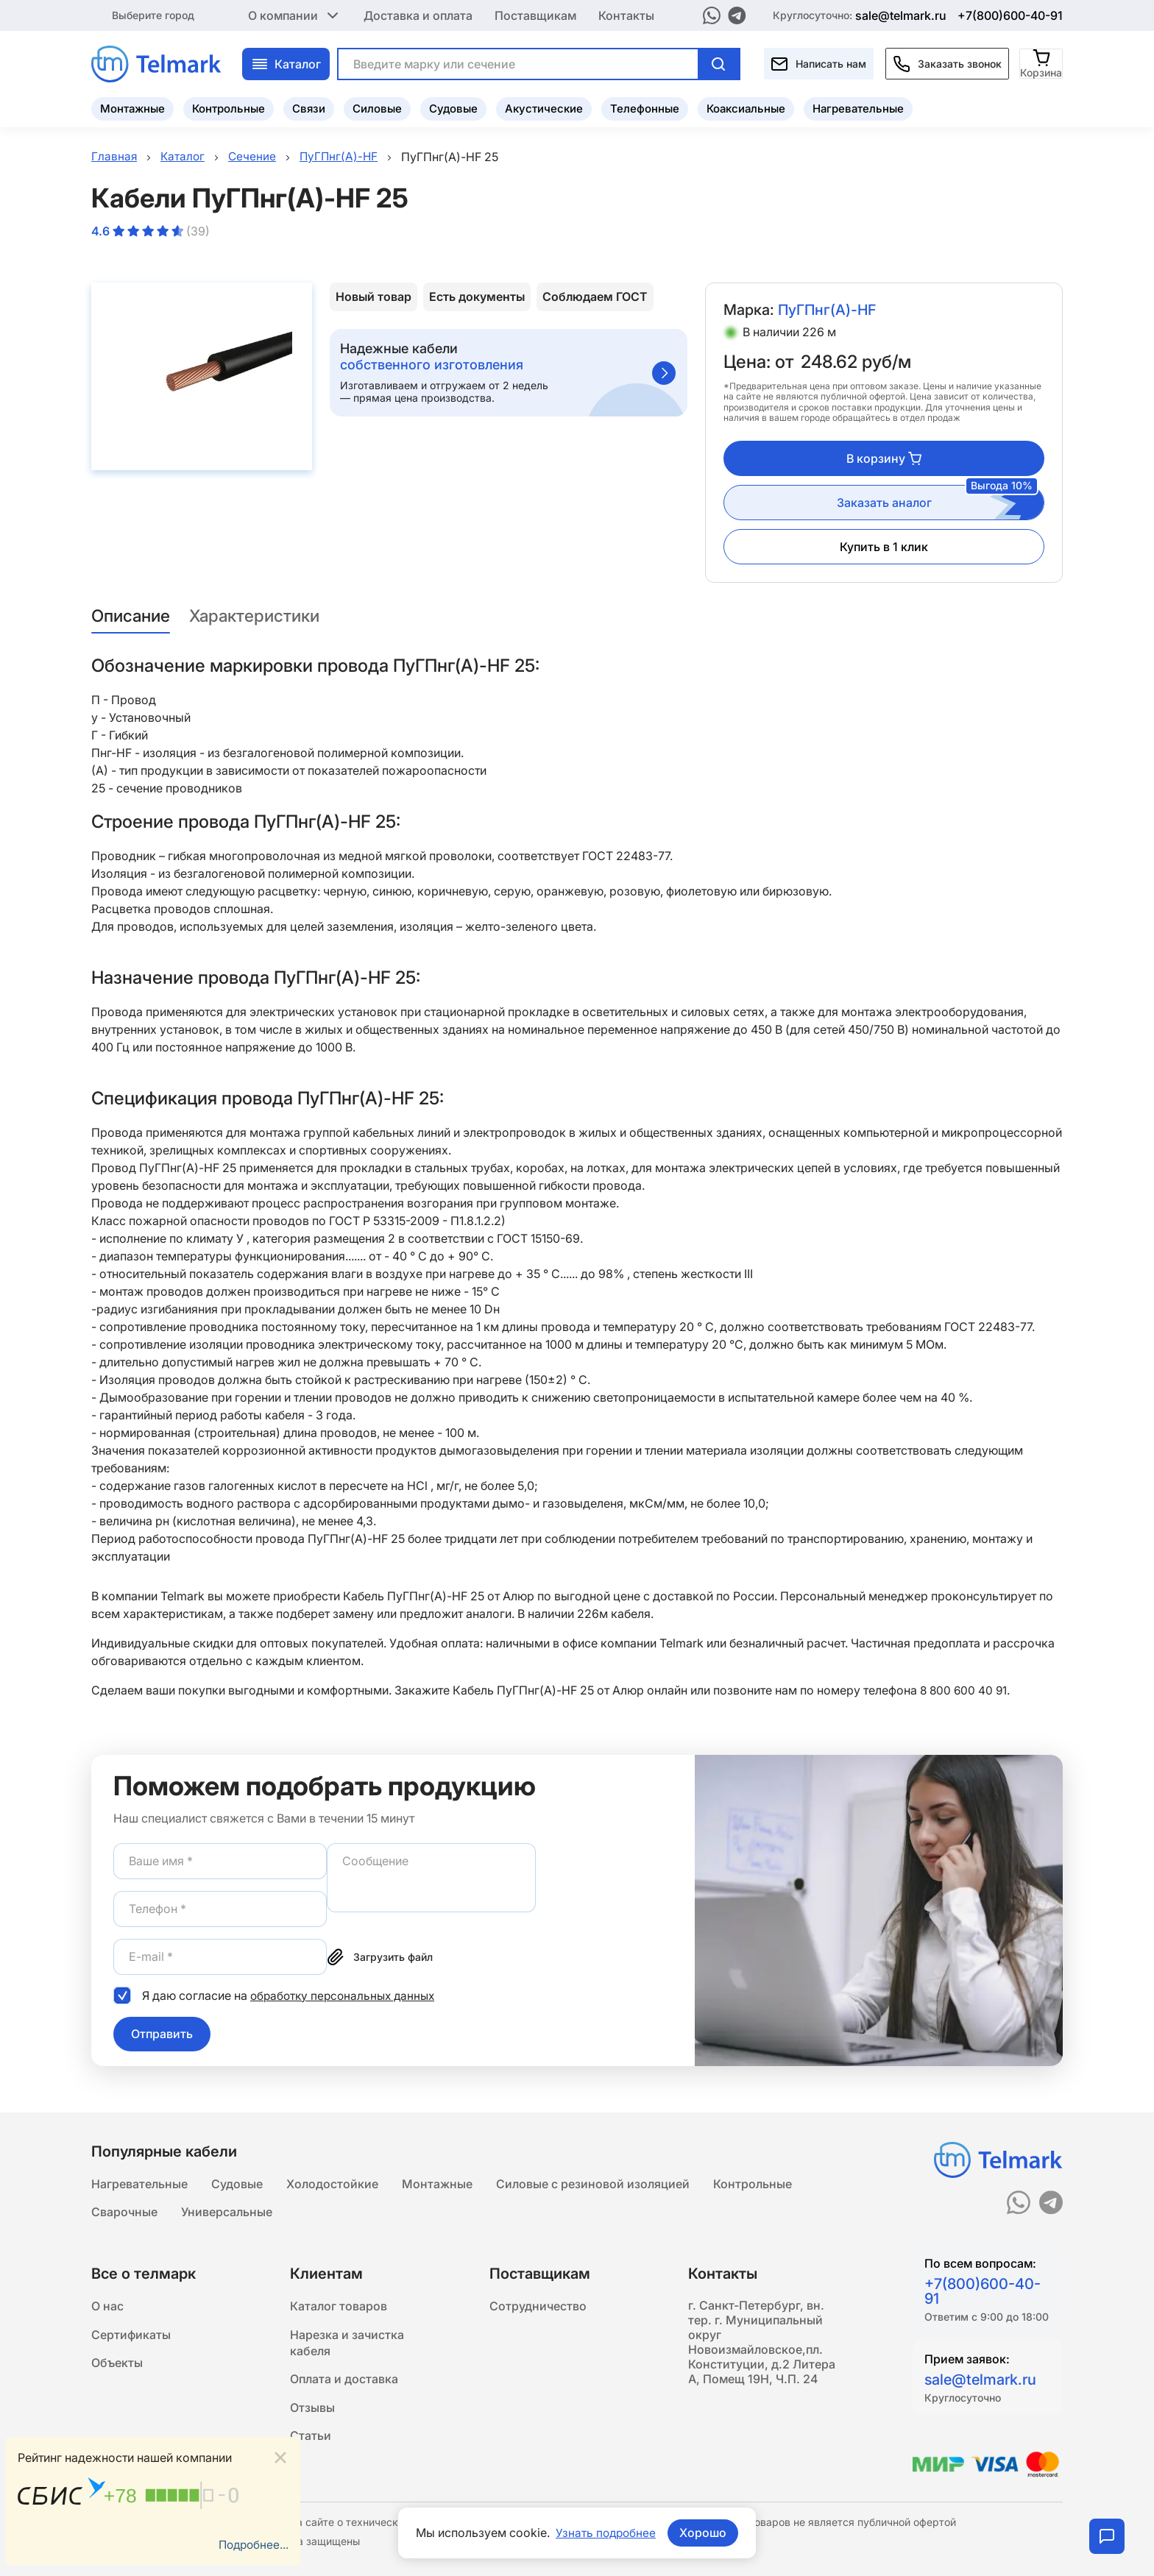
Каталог (286, 62)
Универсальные (226, 2211)
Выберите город (153, 14)
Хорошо (704, 2532)
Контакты (626, 14)
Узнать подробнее (605, 2532)
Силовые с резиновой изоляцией (593, 2182)
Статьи (310, 2442)
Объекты (117, 2366)
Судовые (453, 107)
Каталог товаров (338, 2307)
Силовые (377, 107)
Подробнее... (251, 2544)
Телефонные (644, 107)
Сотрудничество (538, 2307)
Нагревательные (858, 107)
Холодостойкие (332, 2182)
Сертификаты (131, 2337)
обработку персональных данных (346, 1994)
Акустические (544, 107)
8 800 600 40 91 (965, 1690)
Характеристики (265, 616)
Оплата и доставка (344, 2384)
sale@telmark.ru (900, 14)
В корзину (883, 458)
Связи (308, 107)
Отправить (162, 2033)
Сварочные (124, 2211)
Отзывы (312, 2413)
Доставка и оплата (418, 14)
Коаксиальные (746, 107)
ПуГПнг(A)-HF (828, 310)
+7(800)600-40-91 (1010, 14)
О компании (294, 15)
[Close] (280, 2456)
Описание (133, 616)
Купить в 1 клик (884, 546)
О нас (107, 2307)
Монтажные (132, 107)
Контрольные (228, 107)
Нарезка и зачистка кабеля (347, 2346)
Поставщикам (535, 14)
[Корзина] (1042, 62)
